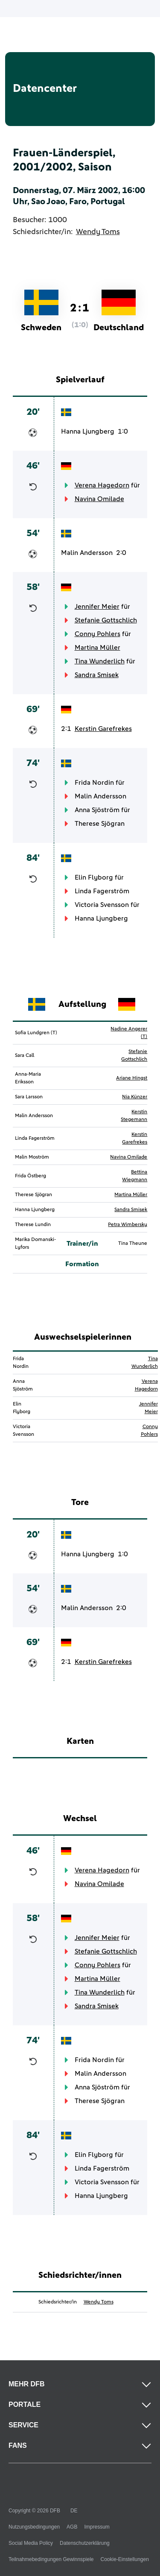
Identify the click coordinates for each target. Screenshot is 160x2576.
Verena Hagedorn (102, 485)
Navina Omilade (99, 499)
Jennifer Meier (97, 606)
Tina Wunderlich (100, 661)
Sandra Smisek (97, 675)
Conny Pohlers (97, 634)
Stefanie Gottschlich (106, 620)
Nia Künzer (134, 1097)
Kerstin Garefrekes (103, 728)
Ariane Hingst (131, 1078)
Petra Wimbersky (127, 1224)
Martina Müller (97, 647)
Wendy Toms (98, 232)
